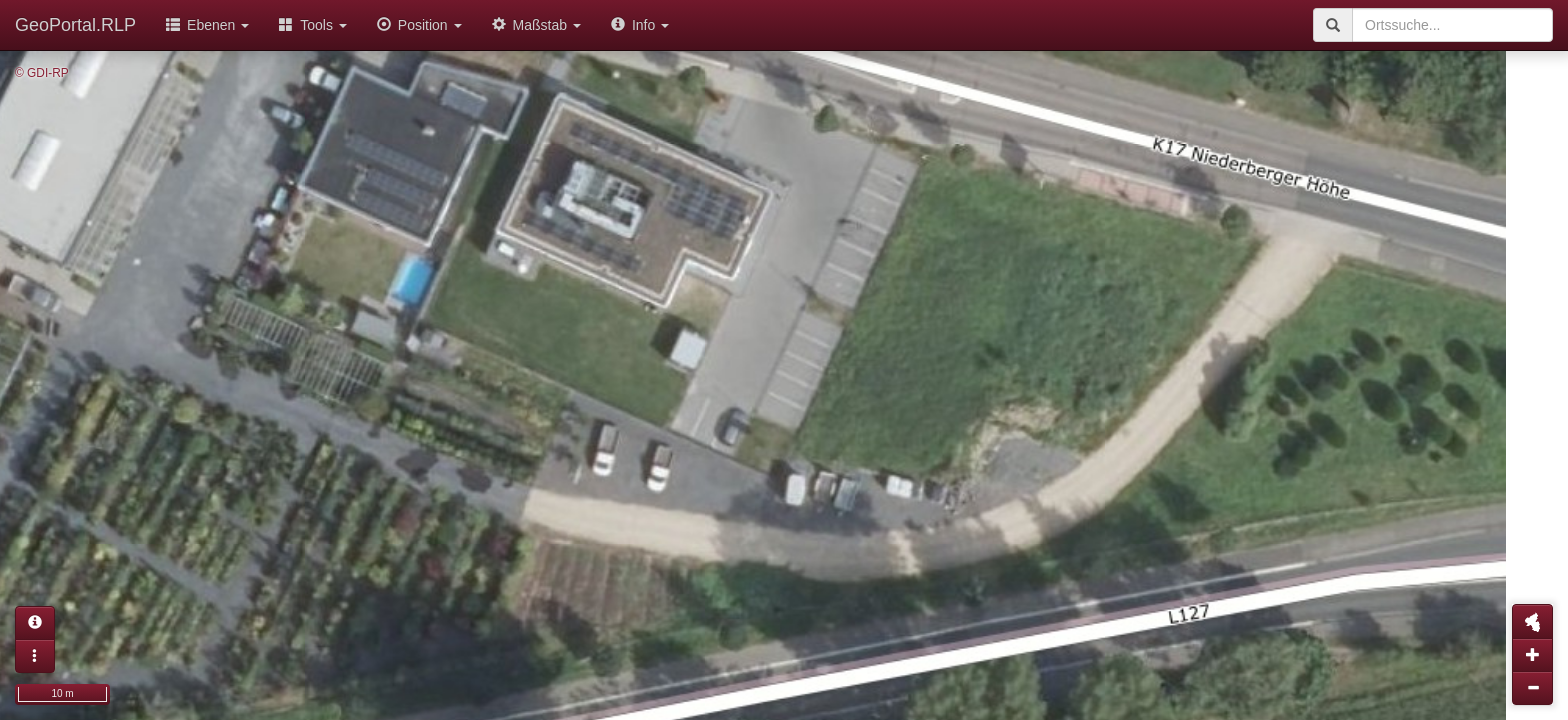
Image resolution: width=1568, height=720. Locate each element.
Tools (313, 25)
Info (640, 25)
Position (419, 25)
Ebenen (207, 25)
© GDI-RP (42, 73)
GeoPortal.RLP (75, 25)
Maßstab (536, 25)
